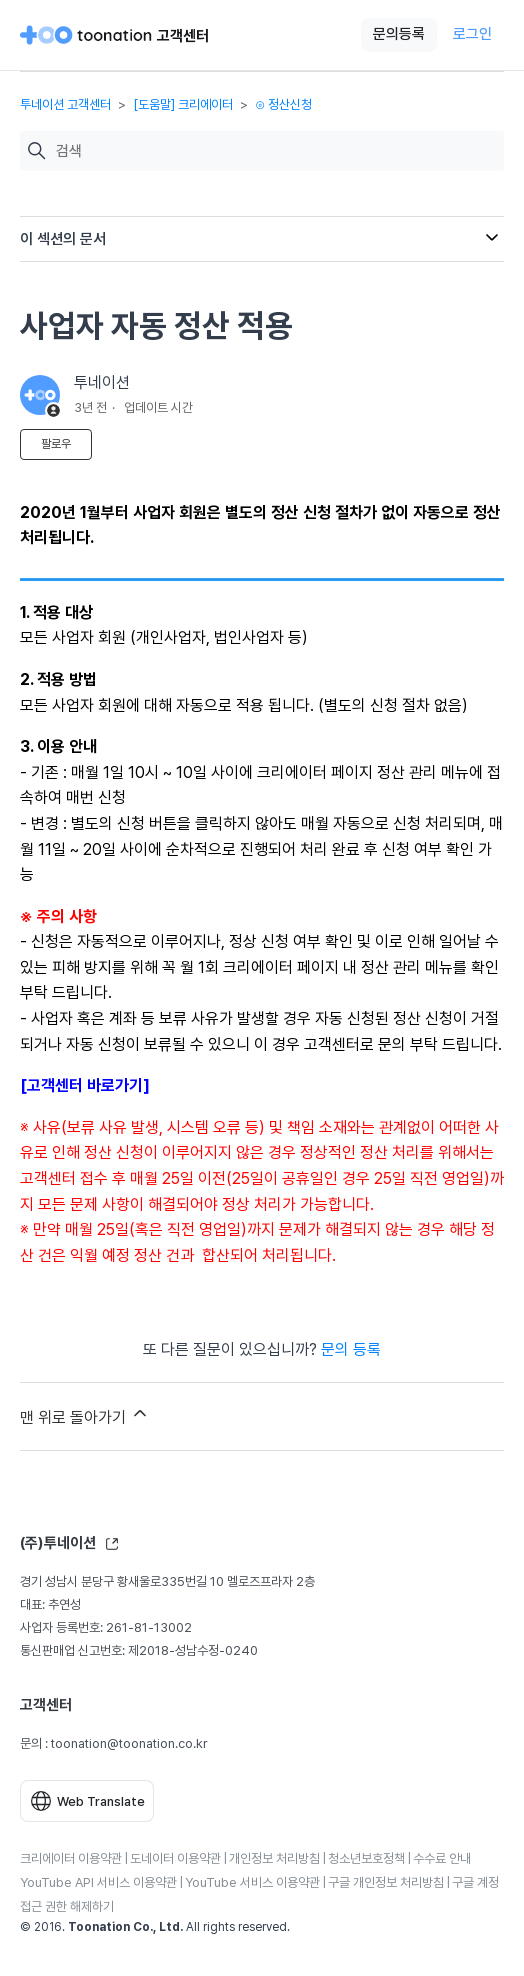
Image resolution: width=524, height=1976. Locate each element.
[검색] (275, 151)
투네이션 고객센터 (65, 104)
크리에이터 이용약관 (71, 1858)
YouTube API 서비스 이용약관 (98, 1882)
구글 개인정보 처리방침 (386, 1882)
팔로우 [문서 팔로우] (56, 444)
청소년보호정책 (366, 1858)
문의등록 (399, 34)
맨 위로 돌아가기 (85, 1415)
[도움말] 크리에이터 (183, 104)
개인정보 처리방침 (274, 1858)
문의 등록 (351, 1349)
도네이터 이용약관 (175, 1858)
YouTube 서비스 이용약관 (252, 1882)
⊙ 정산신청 (283, 104)
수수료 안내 (442, 1858)
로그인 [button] (472, 34)
